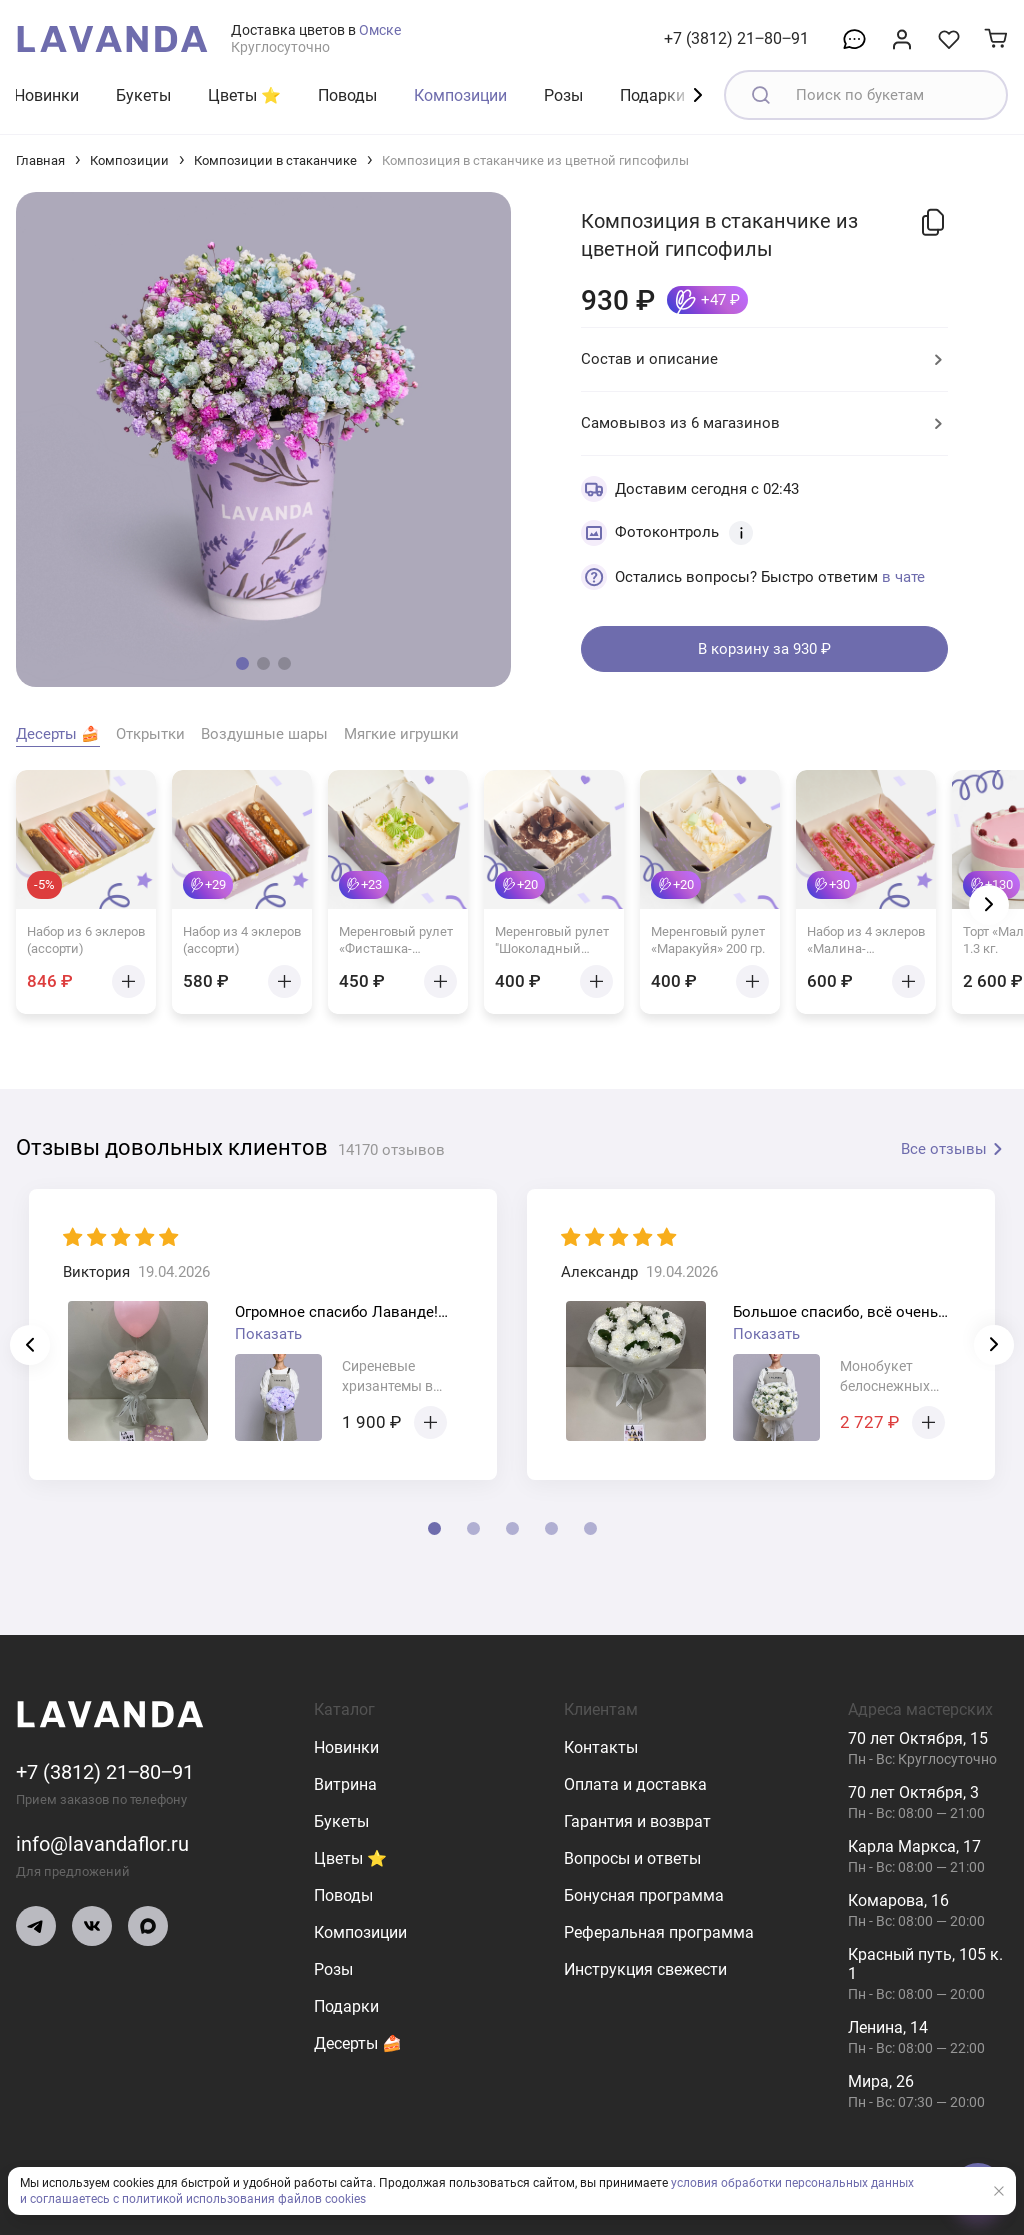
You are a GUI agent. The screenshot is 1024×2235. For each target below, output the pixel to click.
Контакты (601, 1747)
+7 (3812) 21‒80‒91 (736, 38)
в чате (903, 577)
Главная (40, 160)
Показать (268, 1334)
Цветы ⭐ (244, 95)
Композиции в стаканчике (275, 160)
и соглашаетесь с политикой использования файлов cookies (193, 2199)
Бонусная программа (644, 1895)
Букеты (143, 95)
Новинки (46, 95)
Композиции (460, 95)
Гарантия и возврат (637, 1821)
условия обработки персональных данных (792, 2183)
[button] (242, 663)
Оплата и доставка (635, 1784)
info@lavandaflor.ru (102, 1844)
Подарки (652, 95)
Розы (563, 95)
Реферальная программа (659, 1932)
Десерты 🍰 (358, 2043)
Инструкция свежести (645, 1969)
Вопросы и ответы (632, 1858)
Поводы (347, 95)
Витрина (345, 1784)
